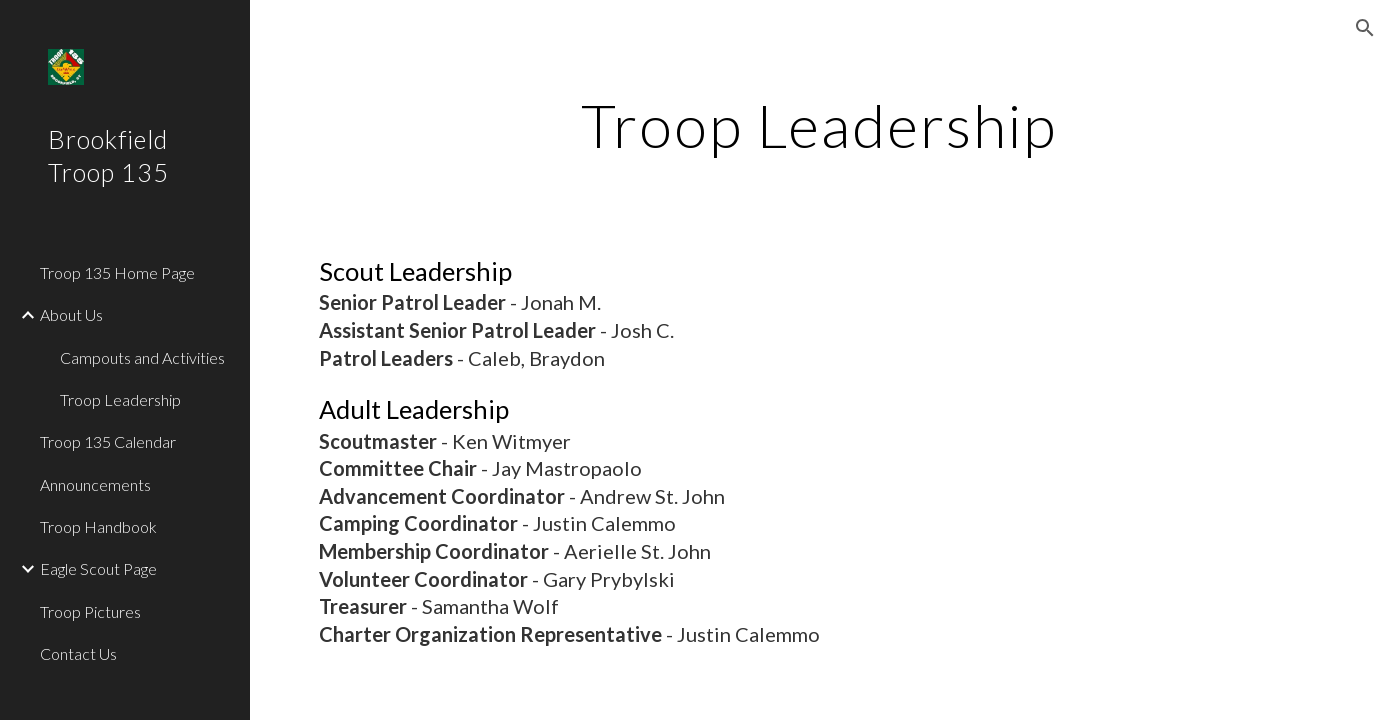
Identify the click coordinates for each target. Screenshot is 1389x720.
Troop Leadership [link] (120, 399)
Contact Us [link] (78, 653)
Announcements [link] (95, 484)
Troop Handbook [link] (98, 526)
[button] (1365, 28)
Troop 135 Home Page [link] (117, 272)
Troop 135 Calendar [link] (108, 441)
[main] (819, 125)
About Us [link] (71, 314)
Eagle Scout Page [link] (98, 568)
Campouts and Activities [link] (142, 357)
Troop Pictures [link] (90, 611)
